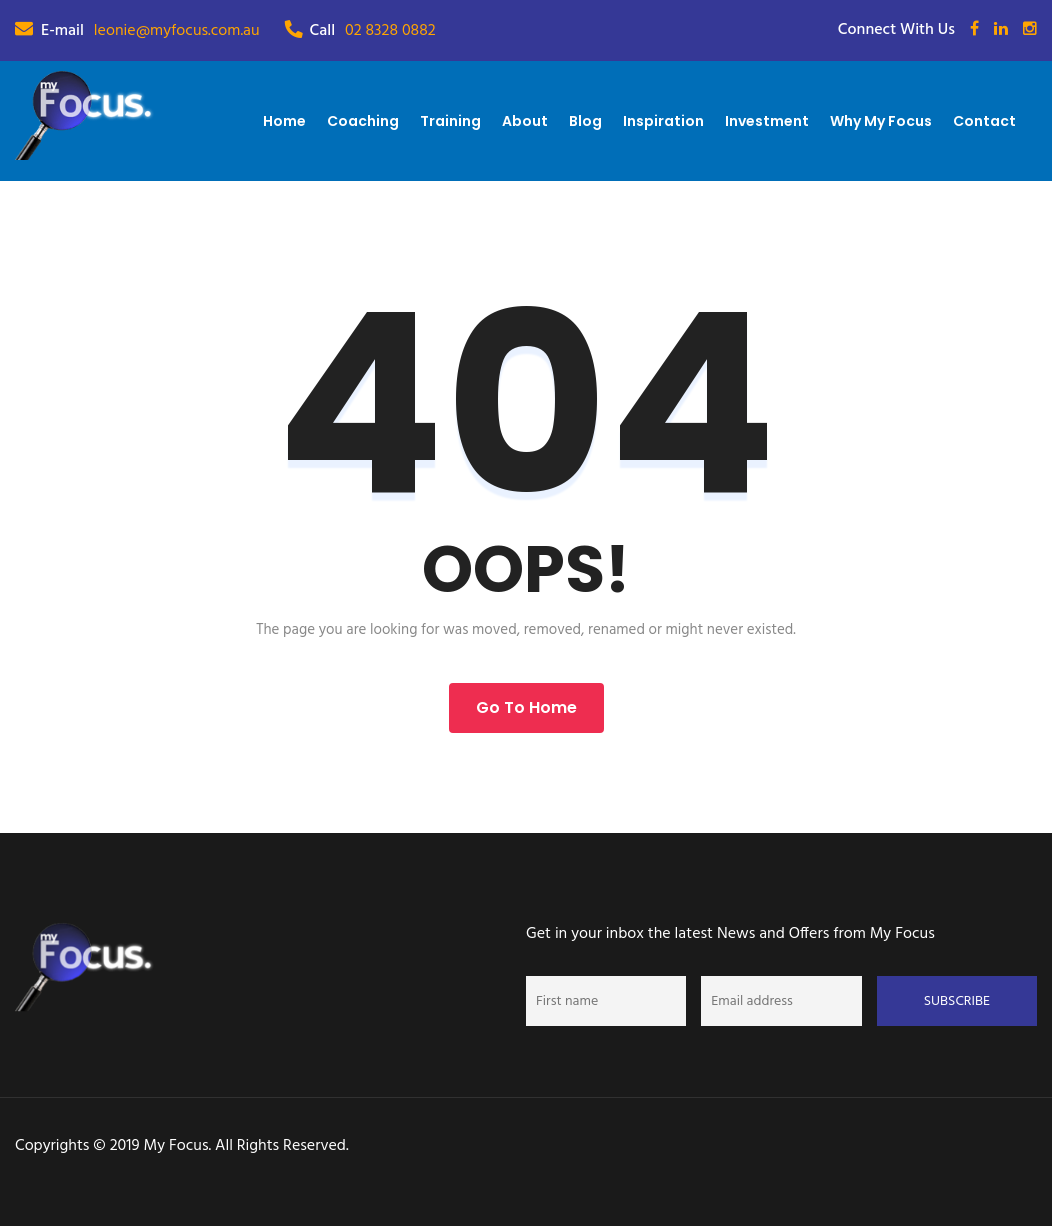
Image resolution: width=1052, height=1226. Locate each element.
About (525, 121)
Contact (984, 121)
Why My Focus (881, 121)
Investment (767, 121)
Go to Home (526, 707)
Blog (585, 121)
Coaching (363, 121)
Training (450, 121)
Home (284, 121)
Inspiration (663, 121)
